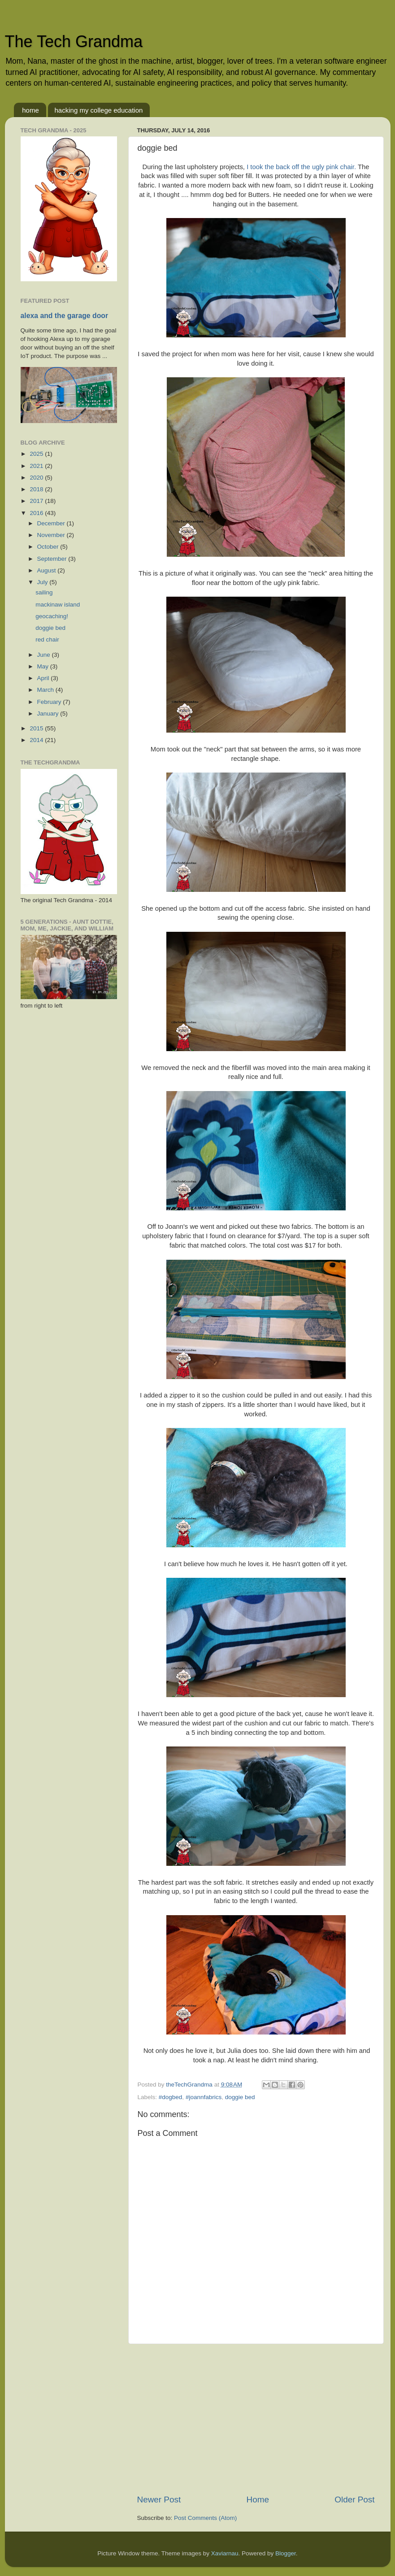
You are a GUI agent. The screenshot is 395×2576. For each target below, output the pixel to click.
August (47, 570)
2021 (37, 466)
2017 (37, 501)
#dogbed (170, 2097)
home (30, 110)
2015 (37, 728)
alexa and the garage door (65, 315)
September (53, 558)
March (46, 689)
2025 (37, 453)
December (52, 523)
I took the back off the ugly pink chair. (301, 166)
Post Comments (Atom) (205, 2518)
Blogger (285, 2553)
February (50, 702)
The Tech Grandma (74, 41)
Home (258, 2499)
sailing (43, 592)
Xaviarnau (225, 2553)
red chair (47, 639)
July (43, 582)
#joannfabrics (203, 2097)
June (44, 654)
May (43, 666)
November (52, 535)
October (49, 546)
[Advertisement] (256, 2419)
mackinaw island (57, 604)
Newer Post (159, 2499)
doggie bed (240, 2097)
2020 (37, 477)
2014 (37, 740)
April (44, 678)
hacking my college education (99, 110)
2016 (37, 513)
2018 (37, 489)
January (49, 713)
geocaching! (51, 616)
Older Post (354, 2499)
